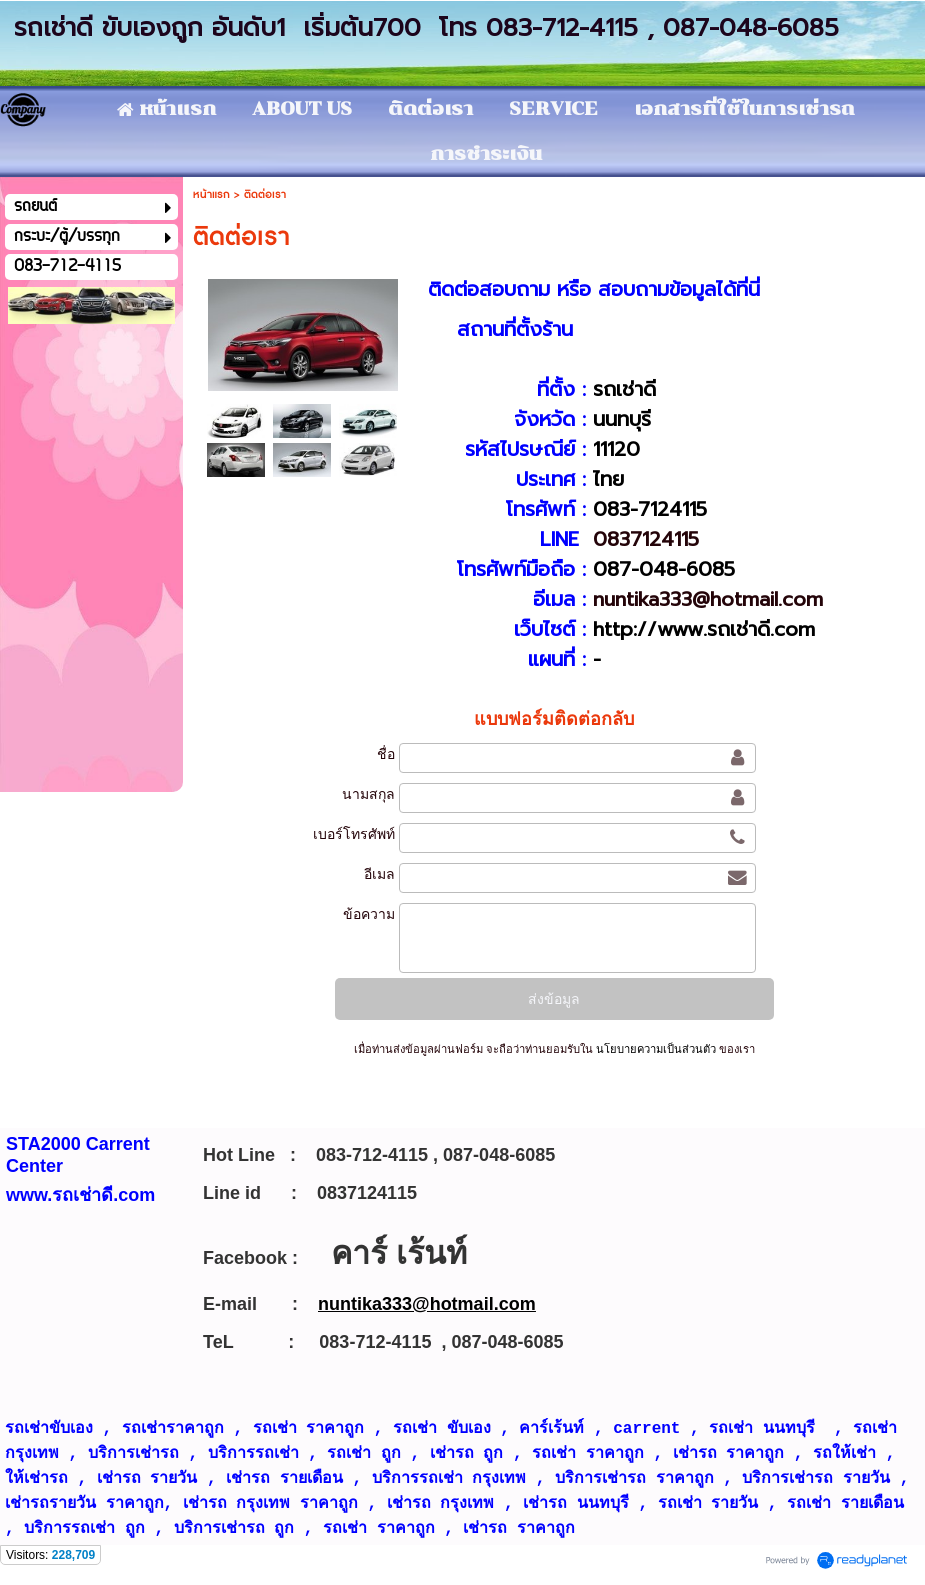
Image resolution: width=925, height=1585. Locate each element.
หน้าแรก (211, 194)
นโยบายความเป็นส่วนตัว (656, 1049)
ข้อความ (369, 914)
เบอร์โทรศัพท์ (354, 834)
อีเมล (379, 874)
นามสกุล (368, 794)
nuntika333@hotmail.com (708, 599)
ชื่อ (386, 754)
